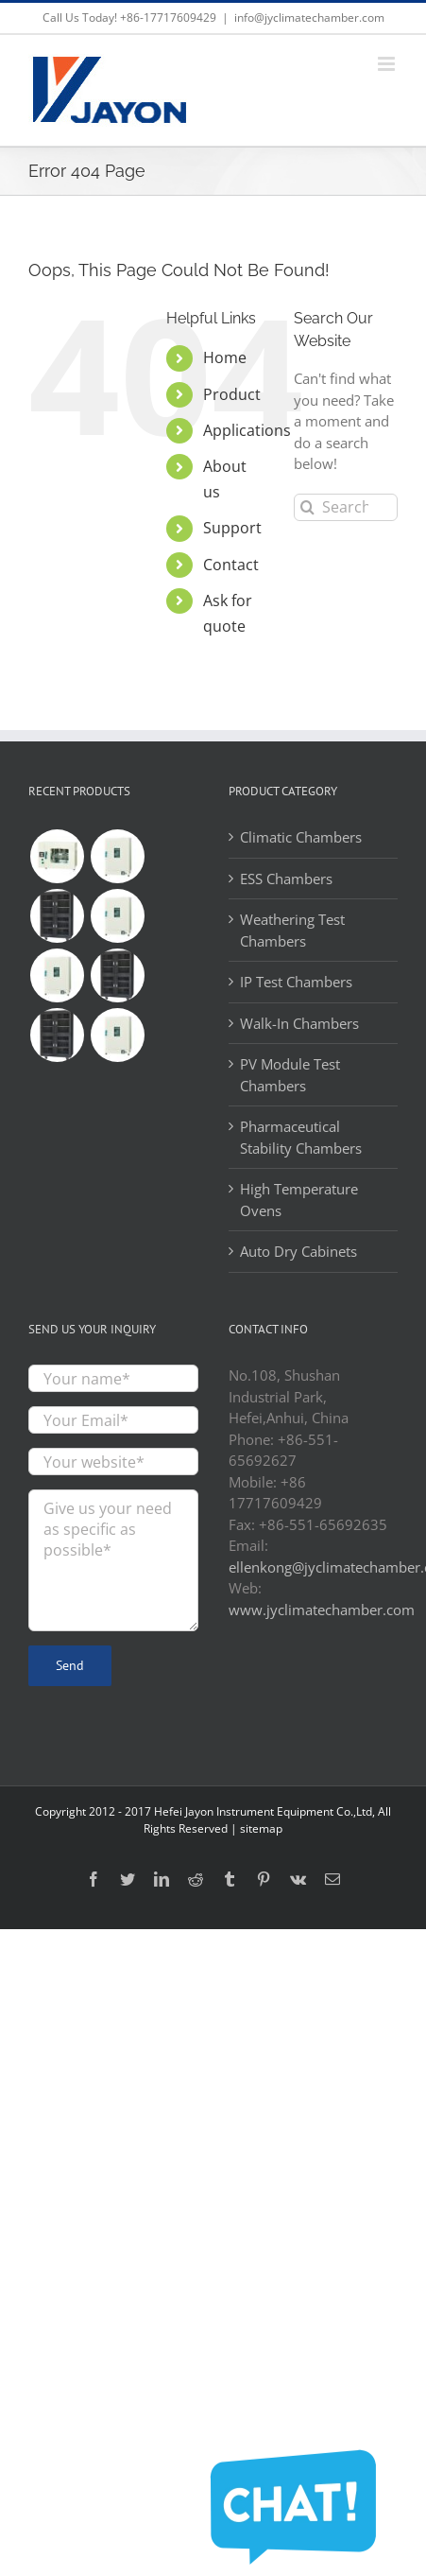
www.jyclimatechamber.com (322, 1609)
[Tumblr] (229, 1879)
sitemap (261, 1828)
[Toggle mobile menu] (388, 64)
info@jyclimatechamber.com (309, 17)
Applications (247, 430)
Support (232, 527)
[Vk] (298, 1879)
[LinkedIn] (161, 1879)
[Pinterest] (263, 1879)
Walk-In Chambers (299, 1023)
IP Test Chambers (296, 981)
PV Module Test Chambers (290, 1074)
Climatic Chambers (301, 836)
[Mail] (332, 1879)
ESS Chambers (286, 878)
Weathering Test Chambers (292, 930)
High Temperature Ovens (299, 1199)
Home (225, 357)
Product (232, 394)
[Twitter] (127, 1879)
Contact (231, 564)
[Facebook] (93, 1879)
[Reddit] (195, 1879)
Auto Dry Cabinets (298, 1251)
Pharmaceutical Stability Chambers (301, 1137)
